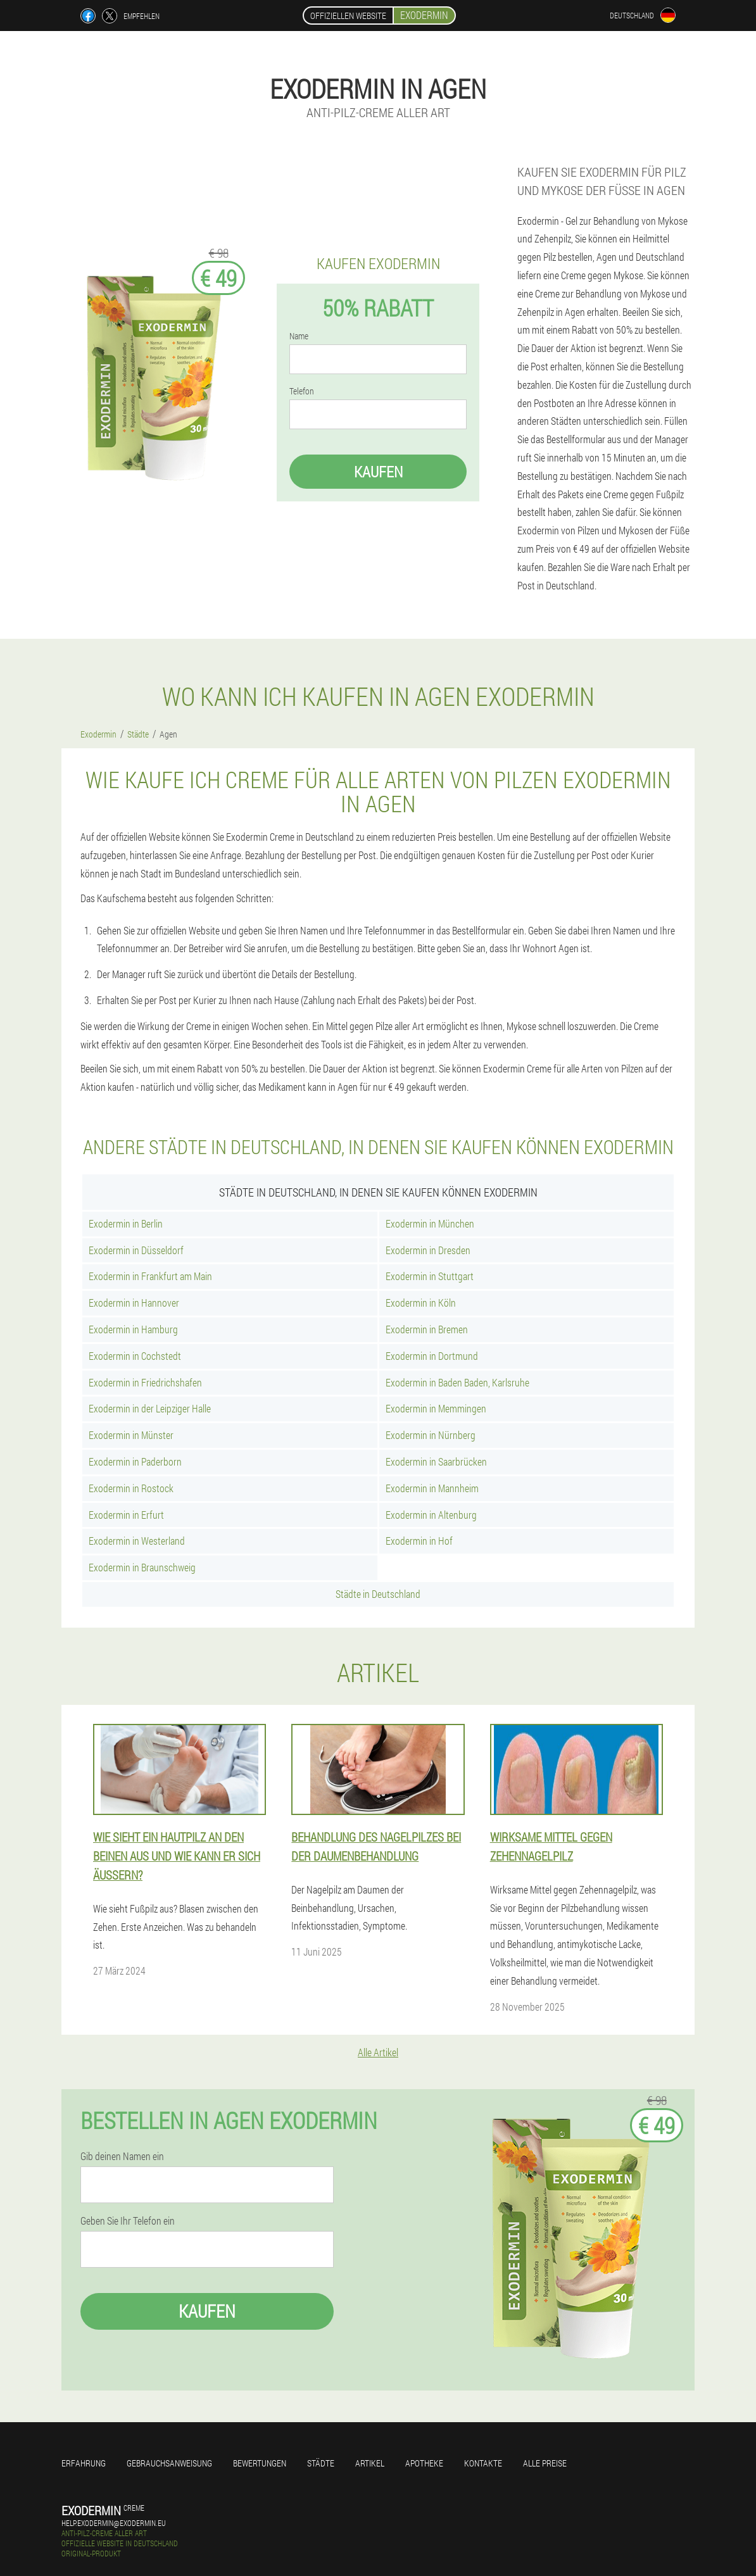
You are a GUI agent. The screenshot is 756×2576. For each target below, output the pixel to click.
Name (298, 336)
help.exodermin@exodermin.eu (113, 2523)
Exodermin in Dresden (428, 1250)
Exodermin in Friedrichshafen (145, 1382)
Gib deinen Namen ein (122, 2156)
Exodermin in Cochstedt (135, 1355)
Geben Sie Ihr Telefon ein (127, 2221)
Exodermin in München (430, 1223)
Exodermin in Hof (419, 1540)
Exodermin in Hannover (134, 1302)
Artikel (369, 2463)
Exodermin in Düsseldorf (136, 1250)
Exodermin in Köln (421, 1302)
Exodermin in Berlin (126, 1223)
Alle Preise (545, 2463)
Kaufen (378, 472)
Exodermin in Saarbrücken (436, 1461)
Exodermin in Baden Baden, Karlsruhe (457, 1382)
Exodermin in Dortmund (432, 1355)
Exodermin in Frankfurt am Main (150, 1276)
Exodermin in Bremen (427, 1329)
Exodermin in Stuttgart (430, 1276)
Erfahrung (83, 2463)
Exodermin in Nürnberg (431, 1435)
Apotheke (424, 2463)
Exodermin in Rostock (131, 1488)
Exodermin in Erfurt (126, 1514)
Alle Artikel (378, 2052)
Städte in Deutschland (378, 1593)
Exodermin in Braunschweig (142, 1567)
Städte (320, 2463)
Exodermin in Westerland (137, 1540)
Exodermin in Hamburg (133, 1329)
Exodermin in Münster (131, 1435)
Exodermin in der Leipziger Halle (150, 1408)
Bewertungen (259, 2463)
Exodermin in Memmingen (436, 1408)
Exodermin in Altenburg (431, 1514)
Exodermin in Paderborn (135, 1461)
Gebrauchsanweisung (169, 2463)
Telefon (301, 391)
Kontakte (483, 2463)
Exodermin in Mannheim (432, 1488)
